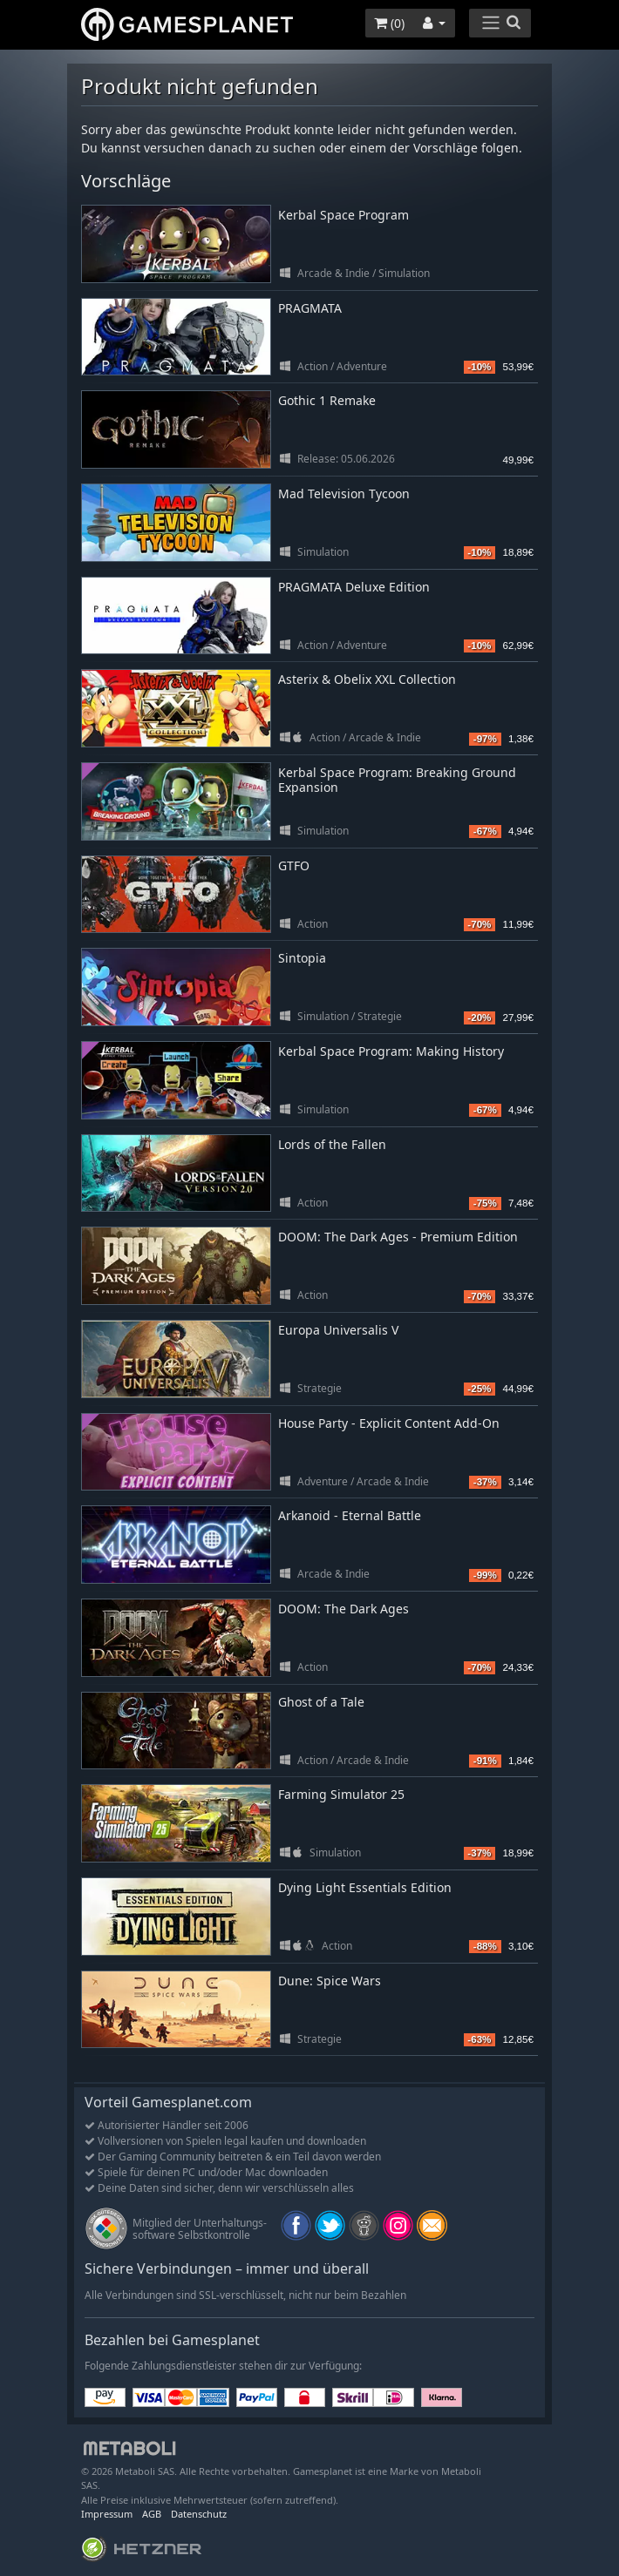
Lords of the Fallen (332, 1144)
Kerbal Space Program (343, 214)
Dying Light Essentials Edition (365, 1887)
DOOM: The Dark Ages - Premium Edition (398, 1236)
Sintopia (302, 958)
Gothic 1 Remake (327, 400)
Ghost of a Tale (321, 1702)
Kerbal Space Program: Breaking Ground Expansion (397, 779)
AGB (151, 2513)
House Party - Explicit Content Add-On (389, 1423)
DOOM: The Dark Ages (343, 1608)
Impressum (107, 2513)
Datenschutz (199, 2513)
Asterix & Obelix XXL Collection (367, 679)
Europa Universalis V (338, 1330)
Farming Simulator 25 (341, 1794)
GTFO (294, 865)
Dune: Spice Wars (329, 1980)
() (389, 23)
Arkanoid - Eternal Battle (349, 1515)
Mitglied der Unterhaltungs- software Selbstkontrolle (200, 2228)
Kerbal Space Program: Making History (391, 1051)
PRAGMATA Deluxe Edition (354, 586)
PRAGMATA (310, 308)
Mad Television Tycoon (344, 493)
